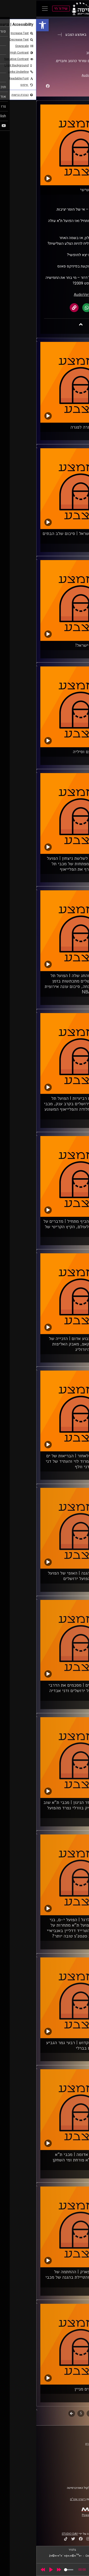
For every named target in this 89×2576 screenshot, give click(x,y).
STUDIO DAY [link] (33, 2534)
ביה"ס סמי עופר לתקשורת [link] (65, 2444)
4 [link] (54, 2413)
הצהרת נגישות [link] (72, 2472)
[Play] (15, 2569)
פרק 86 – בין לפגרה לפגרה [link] (58, 427)
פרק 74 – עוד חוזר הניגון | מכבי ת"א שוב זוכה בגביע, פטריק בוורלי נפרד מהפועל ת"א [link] (45, 1807)
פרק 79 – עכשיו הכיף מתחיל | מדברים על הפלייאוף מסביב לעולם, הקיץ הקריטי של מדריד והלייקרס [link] (45, 1226)
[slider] (32, 2569)
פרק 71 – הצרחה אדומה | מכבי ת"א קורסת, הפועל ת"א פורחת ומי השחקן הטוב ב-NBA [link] (49, 2160)
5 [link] (45, 2413)
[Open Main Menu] (8, 8)
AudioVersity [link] (54, 75)
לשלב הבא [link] (35, 2414)
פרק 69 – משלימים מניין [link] (60, 2389)
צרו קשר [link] (76, 2476)
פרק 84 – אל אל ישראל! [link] (61, 645)
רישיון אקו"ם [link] (41, 2499)
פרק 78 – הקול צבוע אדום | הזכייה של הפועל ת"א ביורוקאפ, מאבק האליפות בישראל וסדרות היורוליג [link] (48, 1344)
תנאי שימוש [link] (73, 2467)
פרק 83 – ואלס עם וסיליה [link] (60, 752)
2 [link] (72, 2413)
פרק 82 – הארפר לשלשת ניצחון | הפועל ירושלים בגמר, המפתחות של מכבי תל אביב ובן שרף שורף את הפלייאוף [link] (47, 863)
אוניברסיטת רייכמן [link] (69, 2448)
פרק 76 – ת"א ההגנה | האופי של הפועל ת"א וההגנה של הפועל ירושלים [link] (47, 1576)
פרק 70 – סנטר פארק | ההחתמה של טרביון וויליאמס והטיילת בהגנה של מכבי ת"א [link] (46, 2277)
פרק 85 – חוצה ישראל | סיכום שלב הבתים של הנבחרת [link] (44, 536)
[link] (6, 25)
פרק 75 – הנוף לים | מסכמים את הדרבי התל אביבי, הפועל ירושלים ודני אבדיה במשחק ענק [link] (47, 1690)
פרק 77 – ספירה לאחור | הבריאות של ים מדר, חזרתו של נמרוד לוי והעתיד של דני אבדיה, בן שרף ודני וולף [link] (46, 1461)
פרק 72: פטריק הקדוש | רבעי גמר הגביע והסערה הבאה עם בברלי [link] (46, 2045)
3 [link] (63, 2413)
